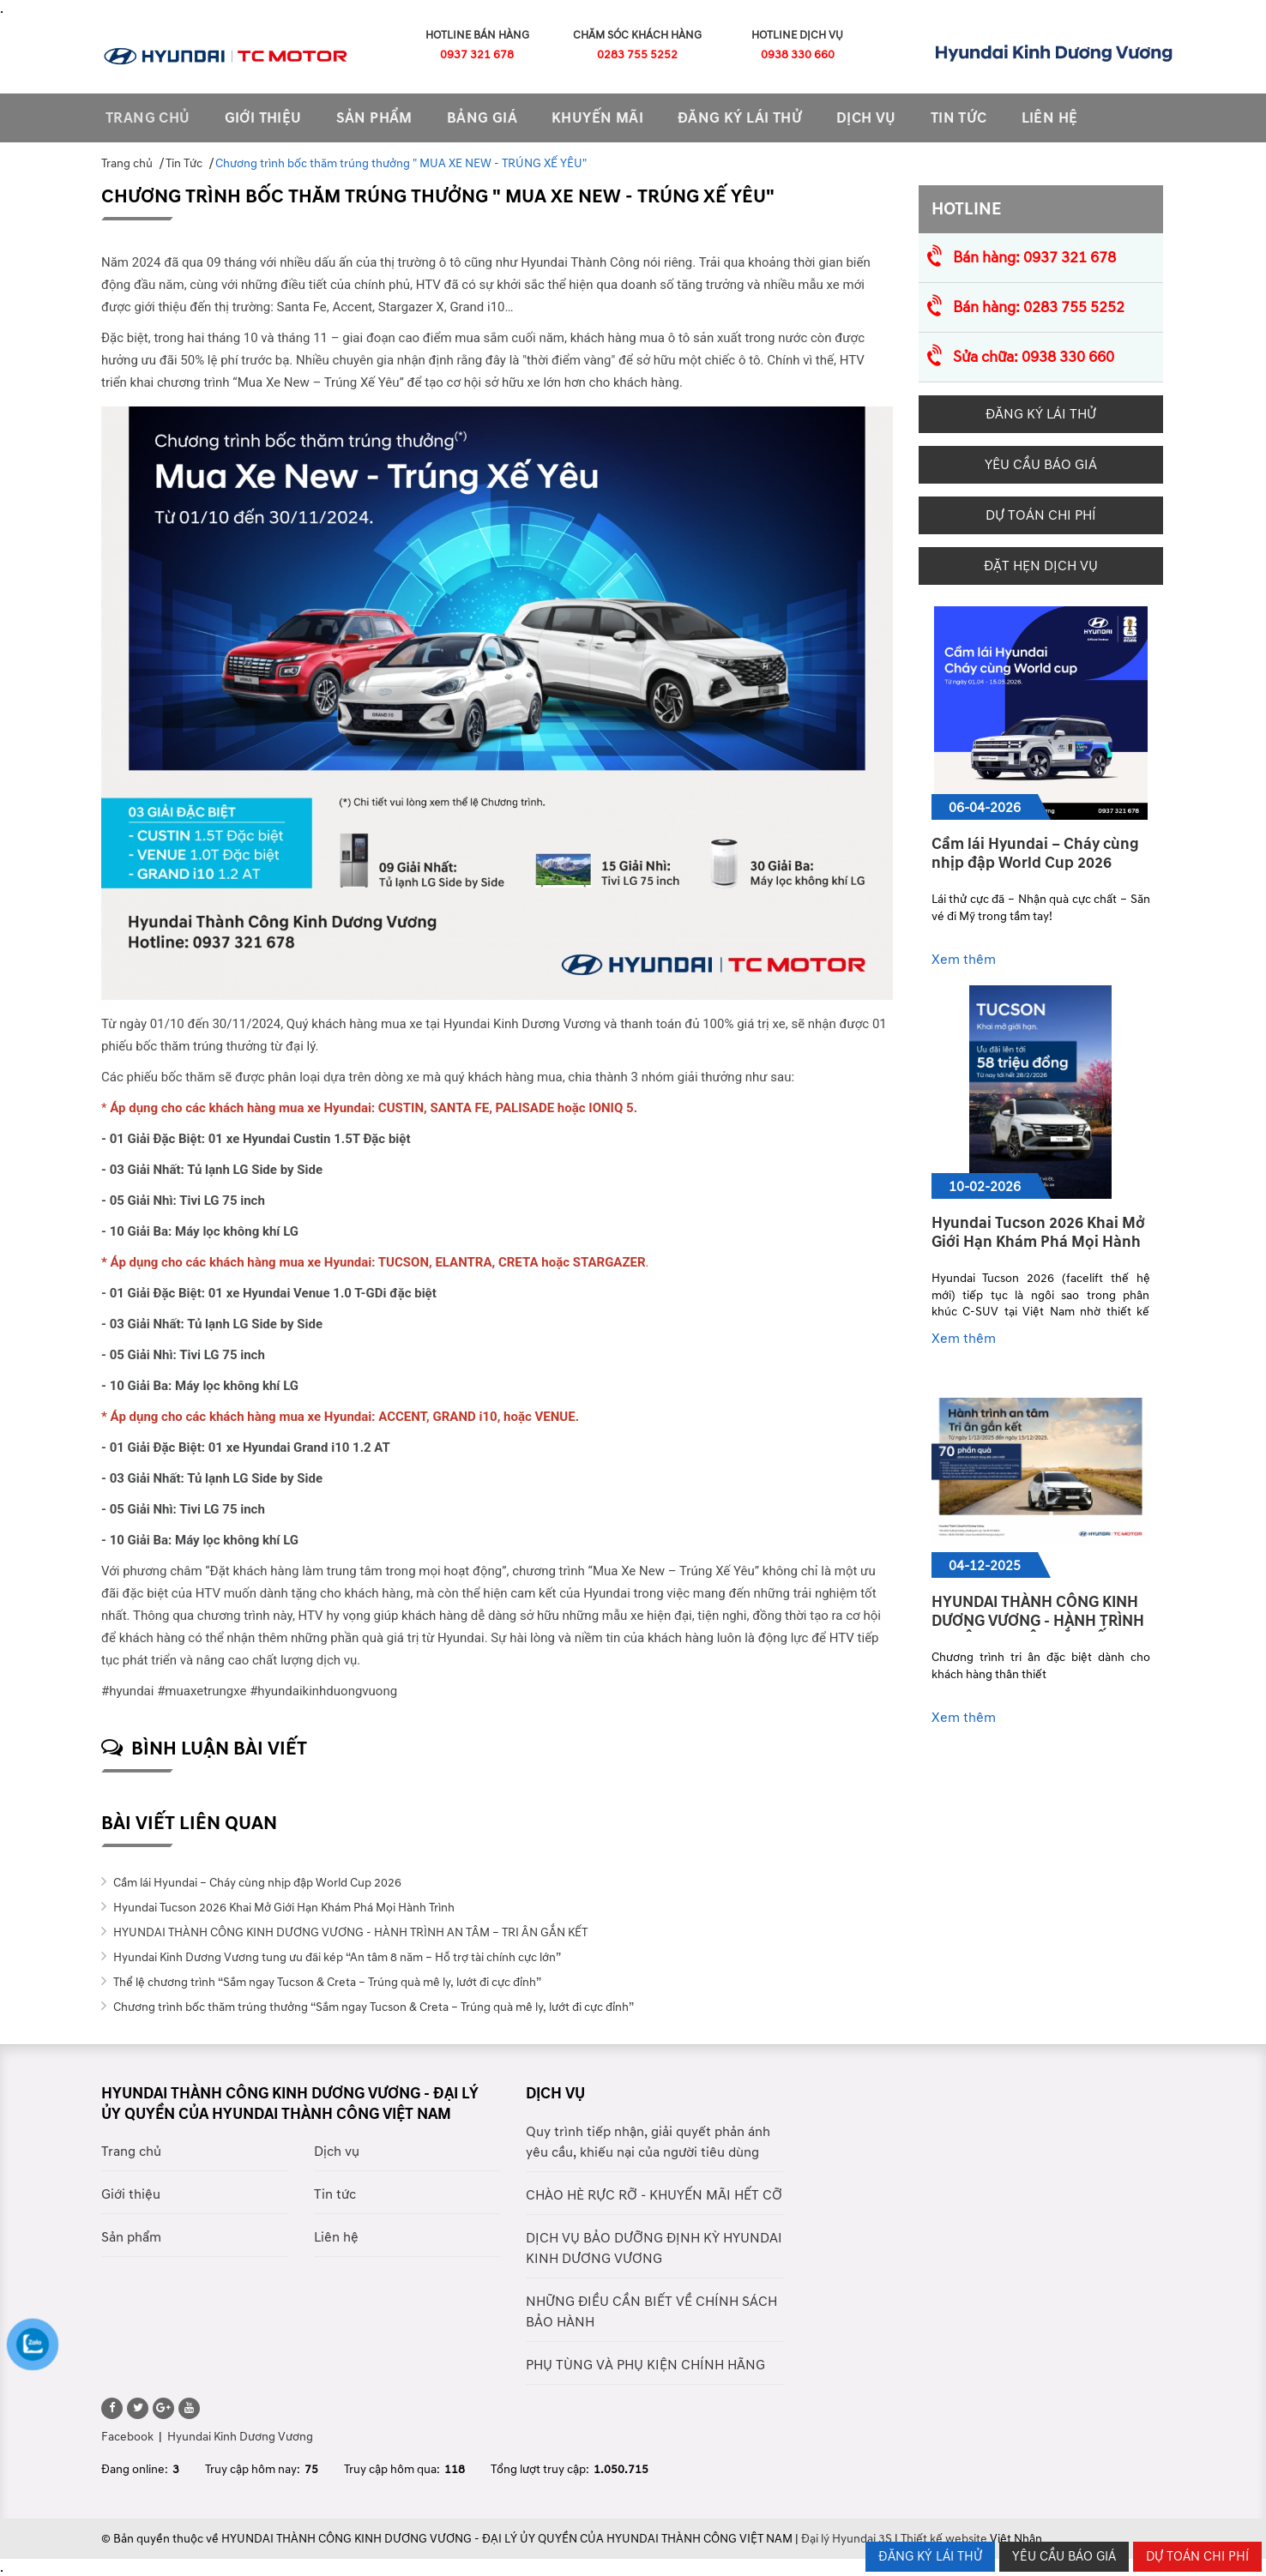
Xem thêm (967, 959)
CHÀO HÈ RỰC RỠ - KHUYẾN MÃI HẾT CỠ (654, 2195)
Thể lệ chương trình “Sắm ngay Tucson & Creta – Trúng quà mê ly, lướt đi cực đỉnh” (326, 1982)
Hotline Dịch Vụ (797, 35)
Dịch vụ (866, 118)
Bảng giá (482, 118)
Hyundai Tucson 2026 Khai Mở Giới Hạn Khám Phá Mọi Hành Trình (283, 1907)
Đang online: (134, 2469)
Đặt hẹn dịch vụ (1041, 566)
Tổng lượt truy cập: (540, 2469)
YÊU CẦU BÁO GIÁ (1064, 2557)
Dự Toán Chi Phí (1041, 515)
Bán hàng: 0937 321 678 (1034, 258)
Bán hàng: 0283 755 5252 (1038, 307)
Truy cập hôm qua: (392, 2469)
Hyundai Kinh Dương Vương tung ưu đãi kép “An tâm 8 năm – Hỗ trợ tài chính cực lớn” (336, 1957)
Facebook (127, 2436)
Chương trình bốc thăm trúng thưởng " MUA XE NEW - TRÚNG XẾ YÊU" (401, 163)
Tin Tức (184, 163)
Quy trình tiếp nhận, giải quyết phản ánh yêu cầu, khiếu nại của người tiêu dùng (648, 2142)
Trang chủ (148, 118)
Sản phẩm (131, 2237)
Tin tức (335, 2194)
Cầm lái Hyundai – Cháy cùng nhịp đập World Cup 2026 (256, 1882)
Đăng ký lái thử (740, 118)
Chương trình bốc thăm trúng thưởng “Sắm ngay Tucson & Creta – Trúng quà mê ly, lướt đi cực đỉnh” (372, 2007)
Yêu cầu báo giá (1041, 464)
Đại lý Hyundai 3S (846, 2538)
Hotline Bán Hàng (477, 35)
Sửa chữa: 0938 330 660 (1033, 357)
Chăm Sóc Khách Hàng (637, 35)
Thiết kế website (944, 2538)
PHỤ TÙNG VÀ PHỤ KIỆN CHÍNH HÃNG (645, 2365)
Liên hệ (1050, 118)
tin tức (959, 118)
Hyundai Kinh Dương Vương (240, 2436)
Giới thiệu (263, 118)
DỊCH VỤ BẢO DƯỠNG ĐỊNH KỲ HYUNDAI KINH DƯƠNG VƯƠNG (654, 2248)
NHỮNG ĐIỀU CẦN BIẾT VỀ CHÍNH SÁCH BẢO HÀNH (651, 2312)
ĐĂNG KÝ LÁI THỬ (930, 2557)
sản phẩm (374, 118)
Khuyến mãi (597, 118)
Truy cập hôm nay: (252, 2469)
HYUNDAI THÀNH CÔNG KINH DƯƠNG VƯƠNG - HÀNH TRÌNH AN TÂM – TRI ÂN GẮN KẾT (349, 1932)
